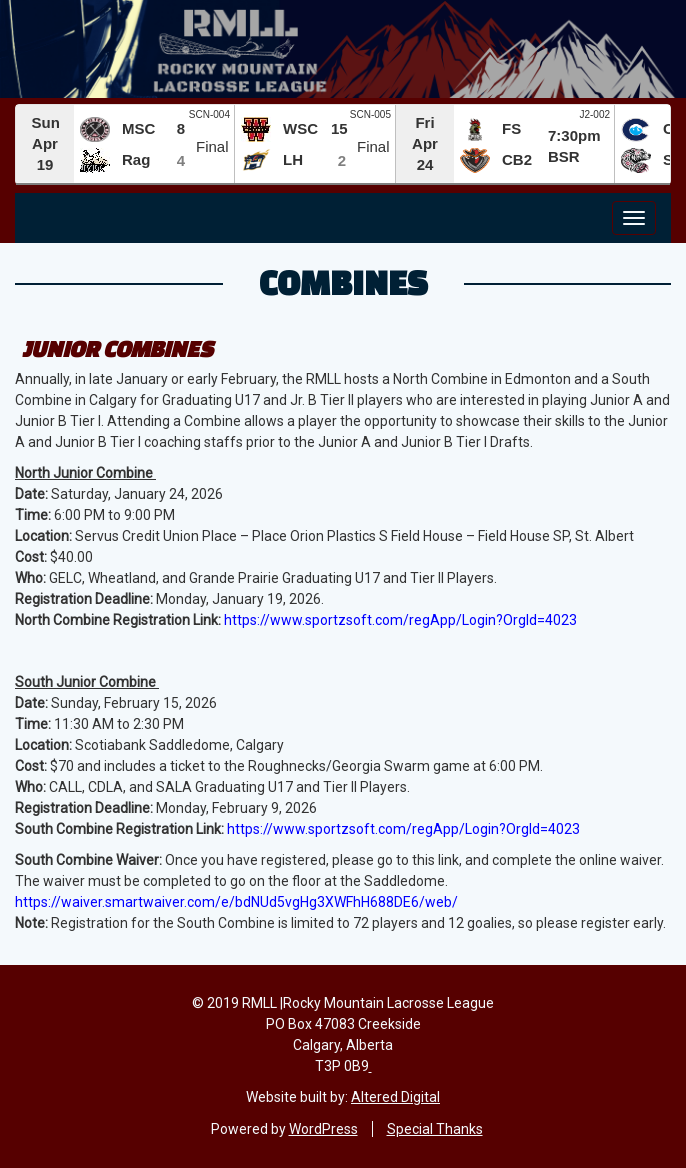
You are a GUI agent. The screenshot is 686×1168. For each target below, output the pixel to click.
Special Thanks (435, 1129)
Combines (343, 282)
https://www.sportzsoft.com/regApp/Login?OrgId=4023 (400, 620)
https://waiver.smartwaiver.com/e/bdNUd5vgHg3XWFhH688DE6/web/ (236, 902)
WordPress (323, 1129)
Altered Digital (395, 1097)
